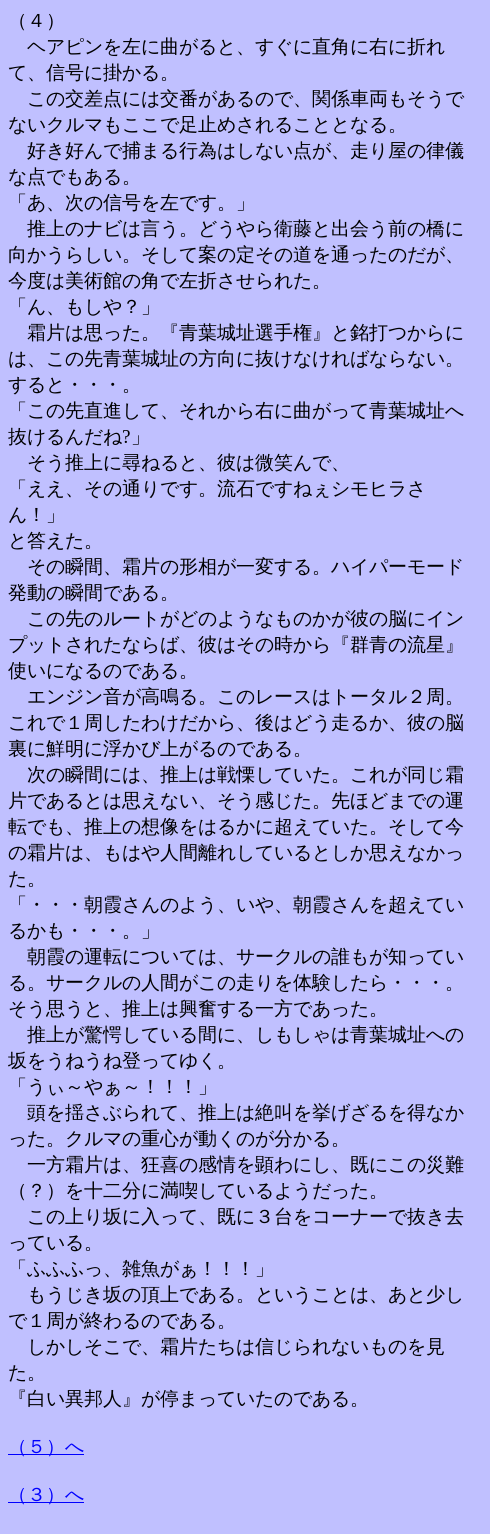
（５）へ (46, 1446)
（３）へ (46, 1494)
